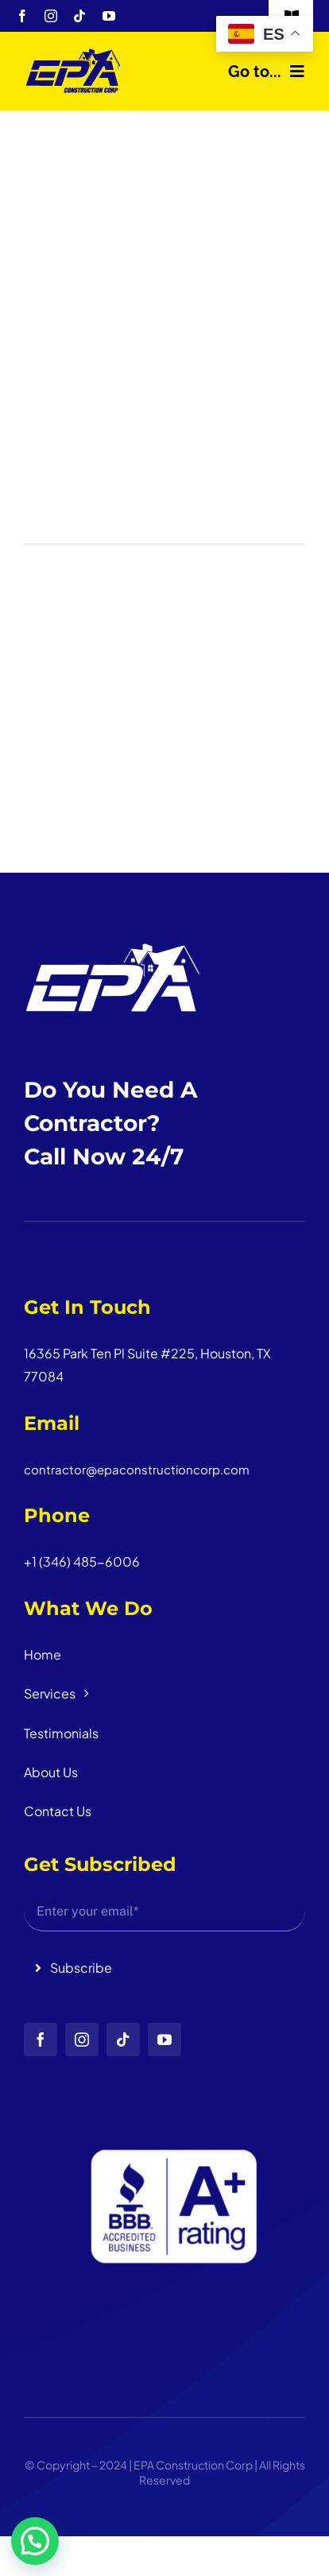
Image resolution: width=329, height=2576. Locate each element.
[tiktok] (79, 16)
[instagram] (51, 16)
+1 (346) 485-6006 (82, 1561)
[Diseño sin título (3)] (164, 2062)
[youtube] (109, 16)
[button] (35, 2541)
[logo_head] (73, 53)
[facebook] (22, 16)
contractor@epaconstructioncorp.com (137, 1469)
